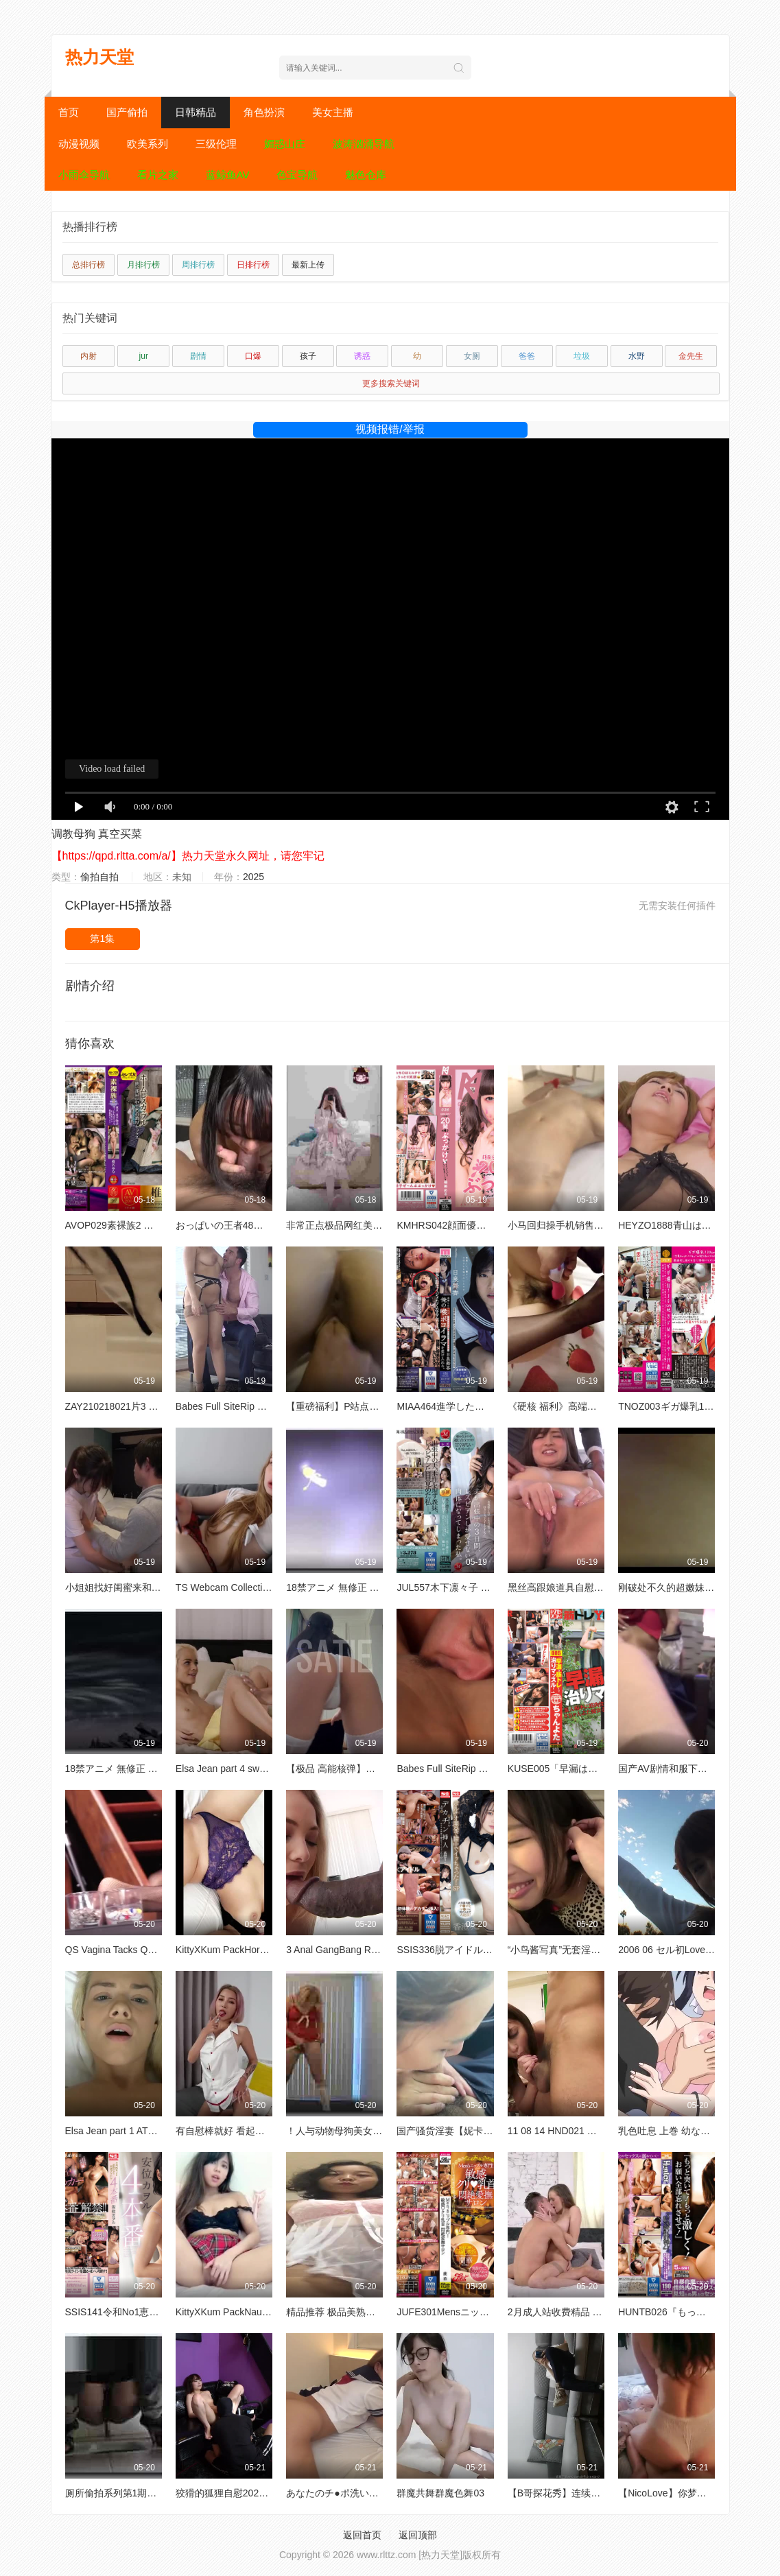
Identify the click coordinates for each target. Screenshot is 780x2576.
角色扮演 (264, 112)
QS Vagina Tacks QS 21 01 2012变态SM (152, 1949)
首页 (68, 112)
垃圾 (582, 356)
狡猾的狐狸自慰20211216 (230, 2493)
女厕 (472, 356)
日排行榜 (253, 265)
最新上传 (308, 265)
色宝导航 (297, 174)
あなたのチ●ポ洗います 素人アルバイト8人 (379, 2493)
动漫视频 (78, 144)
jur (143, 356)
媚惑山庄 (284, 144)
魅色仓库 (365, 174)
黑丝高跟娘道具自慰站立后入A (573, 1587)
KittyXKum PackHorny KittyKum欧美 (253, 1949)
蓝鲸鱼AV (228, 174)
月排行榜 (143, 265)
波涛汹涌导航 (363, 144)
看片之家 (157, 174)
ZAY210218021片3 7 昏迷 (120, 1406)
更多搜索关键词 (391, 383)
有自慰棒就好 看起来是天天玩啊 (244, 2130)
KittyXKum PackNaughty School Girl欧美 (262, 2311)
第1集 (102, 938)
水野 (636, 356)
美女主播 (332, 112)
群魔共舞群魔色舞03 (440, 2493)
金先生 (690, 356)
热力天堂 (99, 57)
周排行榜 (198, 265)
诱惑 (362, 356)
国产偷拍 (126, 112)
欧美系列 (147, 144)
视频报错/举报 (389, 429)
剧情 (198, 356)
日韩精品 (195, 112)
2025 (253, 876)
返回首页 (362, 2534)
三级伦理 (216, 144)
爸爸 (527, 356)
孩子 (308, 356)
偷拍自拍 (99, 876)
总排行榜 (88, 265)
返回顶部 (418, 2534)
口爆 (253, 356)
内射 (88, 356)
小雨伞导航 (84, 174)
